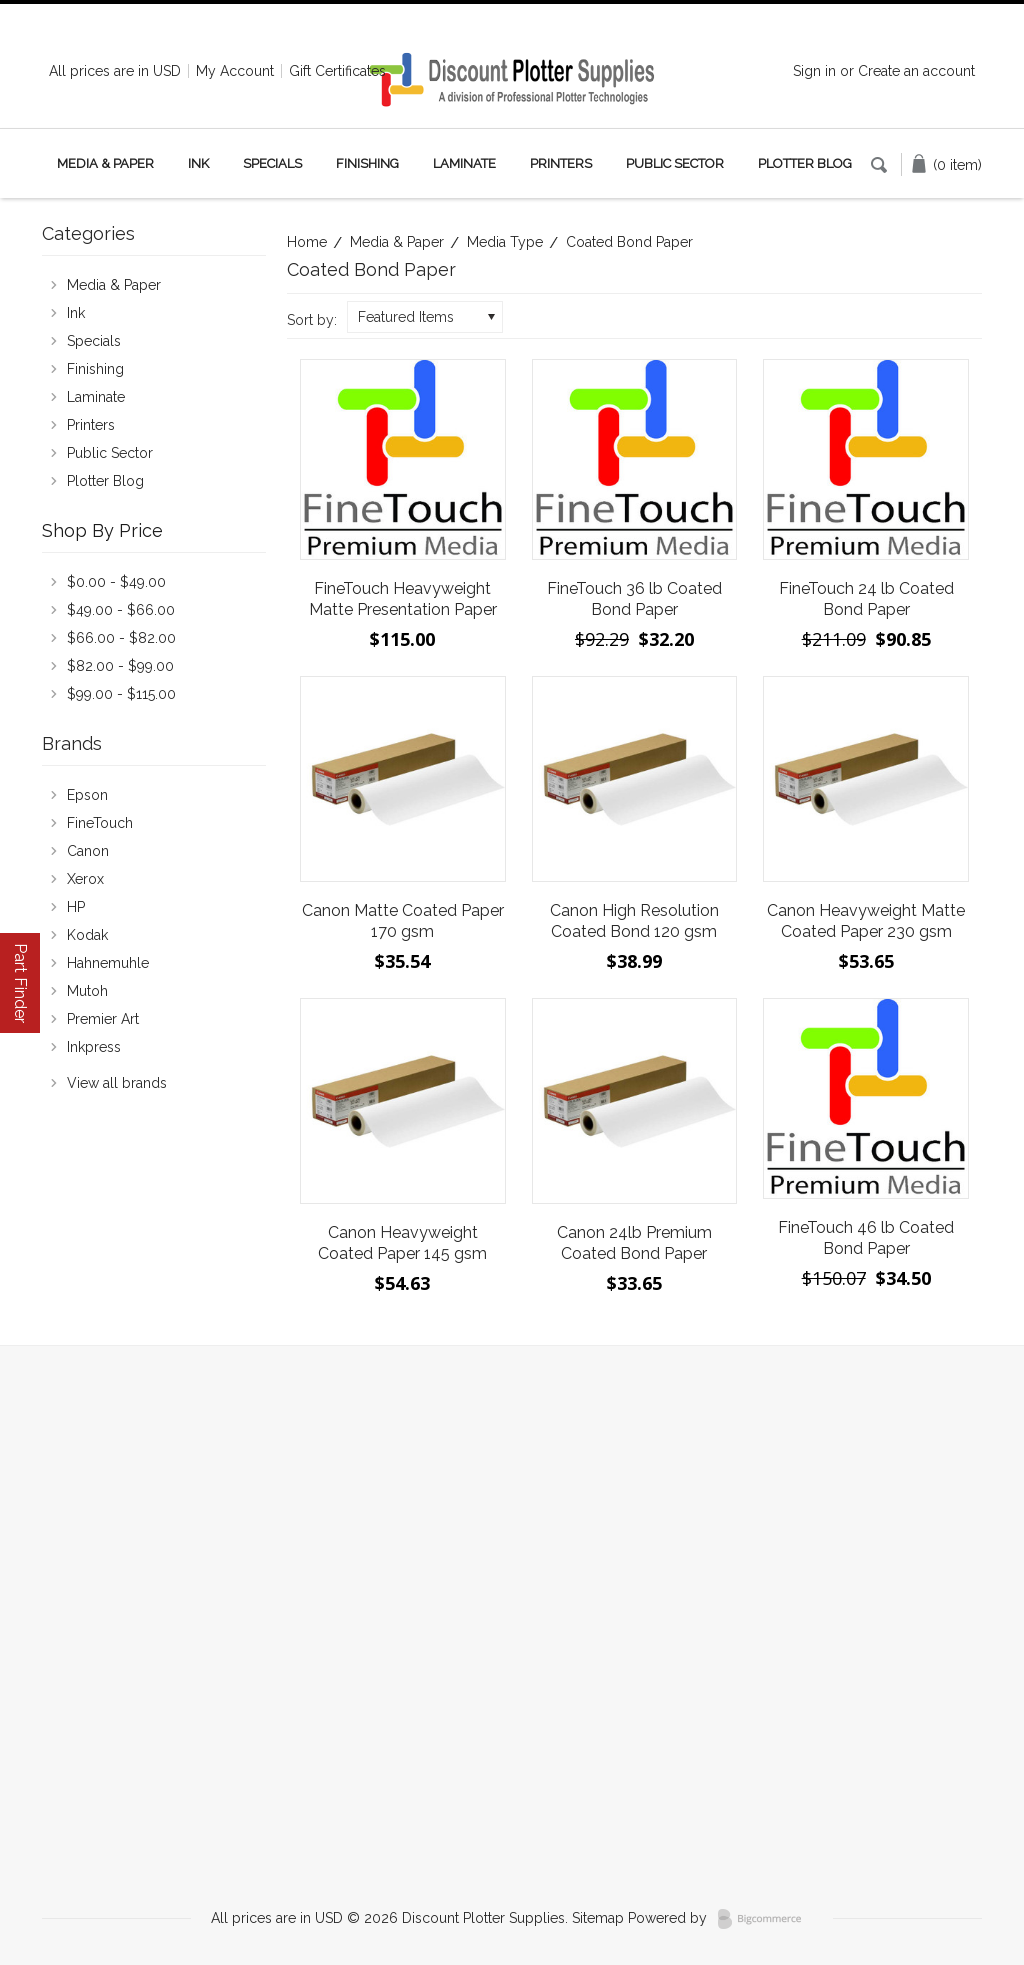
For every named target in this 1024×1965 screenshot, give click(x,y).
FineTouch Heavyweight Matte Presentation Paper (403, 599)
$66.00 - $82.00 (121, 638)
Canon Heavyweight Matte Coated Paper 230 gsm (866, 921)
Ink (198, 163)
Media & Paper (105, 163)
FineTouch (100, 823)
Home (307, 242)
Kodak (87, 935)
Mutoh (87, 991)
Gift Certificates (337, 71)
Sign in (814, 71)
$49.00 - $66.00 (121, 610)
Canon (88, 851)
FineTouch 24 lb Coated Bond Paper (866, 599)
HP (76, 907)
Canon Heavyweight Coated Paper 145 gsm (402, 1243)
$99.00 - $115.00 (121, 694)
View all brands (117, 1083)
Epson (87, 795)
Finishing (367, 163)
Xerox (85, 879)
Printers (561, 163)
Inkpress (94, 1047)
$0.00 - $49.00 (116, 582)
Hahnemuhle (108, 963)
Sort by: (312, 320)
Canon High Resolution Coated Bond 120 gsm (634, 921)
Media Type (505, 242)
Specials (272, 163)
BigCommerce (765, 1919)
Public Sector (675, 163)
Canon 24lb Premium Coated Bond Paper (634, 1243)
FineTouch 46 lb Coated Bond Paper (866, 1238)
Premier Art (103, 1019)
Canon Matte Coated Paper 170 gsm (403, 921)
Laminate (464, 163)
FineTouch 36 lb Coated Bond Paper (634, 599)
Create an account (916, 71)
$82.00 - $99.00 (120, 666)
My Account (235, 71)
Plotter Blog (805, 163)
